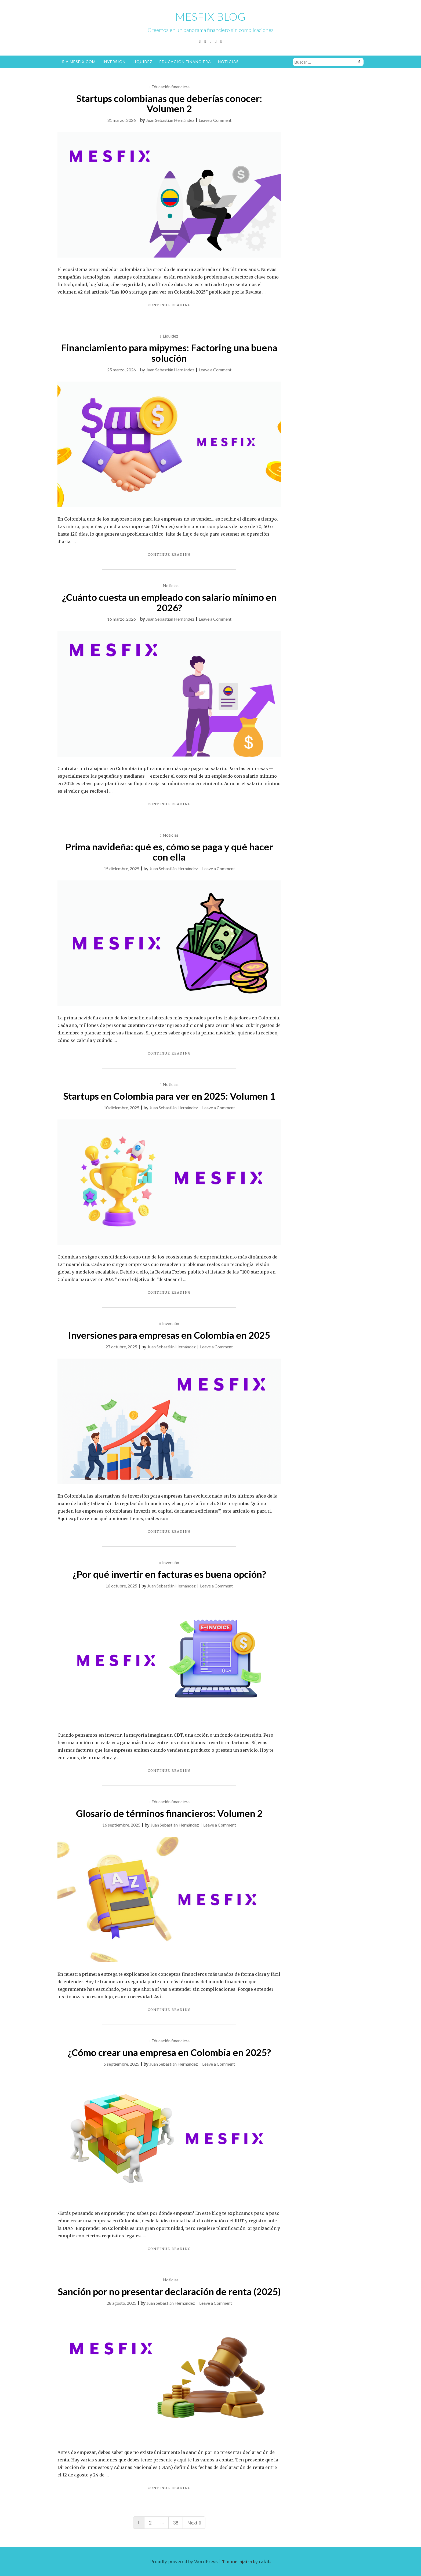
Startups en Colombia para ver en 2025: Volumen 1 (169, 1096)
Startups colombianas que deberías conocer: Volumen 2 (169, 103)
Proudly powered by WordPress (184, 2561)
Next (194, 2523)
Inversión (114, 61)
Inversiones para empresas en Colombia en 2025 (169, 1335)
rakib (264, 2561)
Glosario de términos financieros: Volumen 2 (169, 1813)
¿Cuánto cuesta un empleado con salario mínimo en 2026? (169, 602)
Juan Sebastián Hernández (170, 120)
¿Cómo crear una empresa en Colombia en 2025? (169, 2052)
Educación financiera (185, 61)
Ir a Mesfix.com (78, 61)
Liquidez (143, 61)
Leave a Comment (215, 120)
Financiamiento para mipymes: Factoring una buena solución (169, 353)
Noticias (228, 61)
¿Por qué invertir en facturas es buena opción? (169, 1574)
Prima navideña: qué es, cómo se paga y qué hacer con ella (169, 852)
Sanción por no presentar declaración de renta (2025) (169, 2291)
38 (175, 2523)
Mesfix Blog (210, 16)
